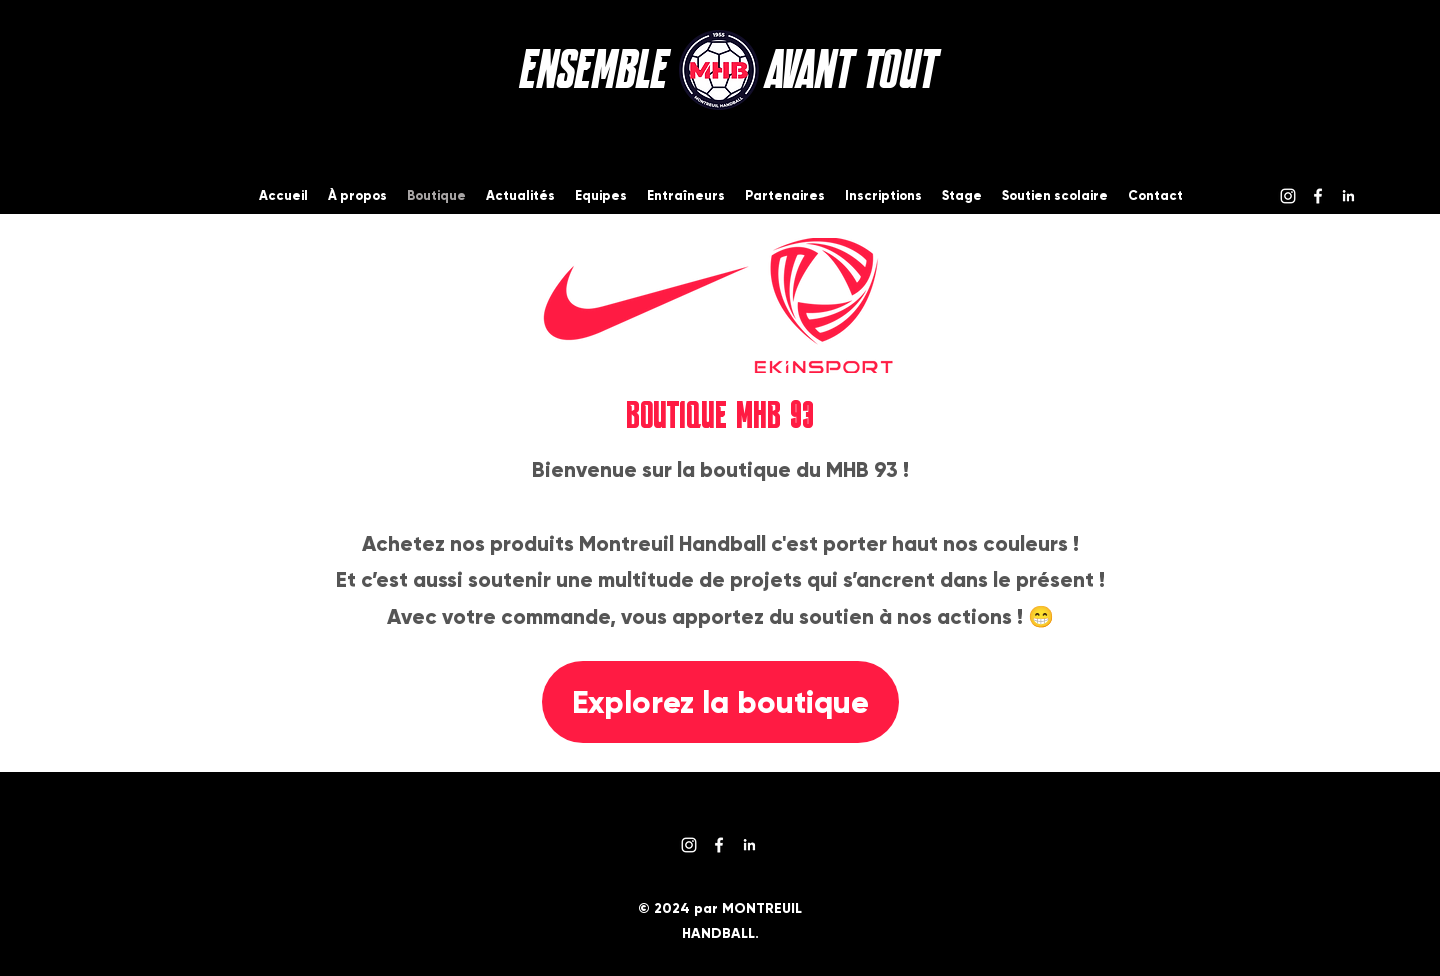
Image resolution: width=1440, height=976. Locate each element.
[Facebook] (1318, 196)
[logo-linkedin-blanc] (1348, 196)
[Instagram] (1288, 196)
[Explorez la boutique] (720, 702)
